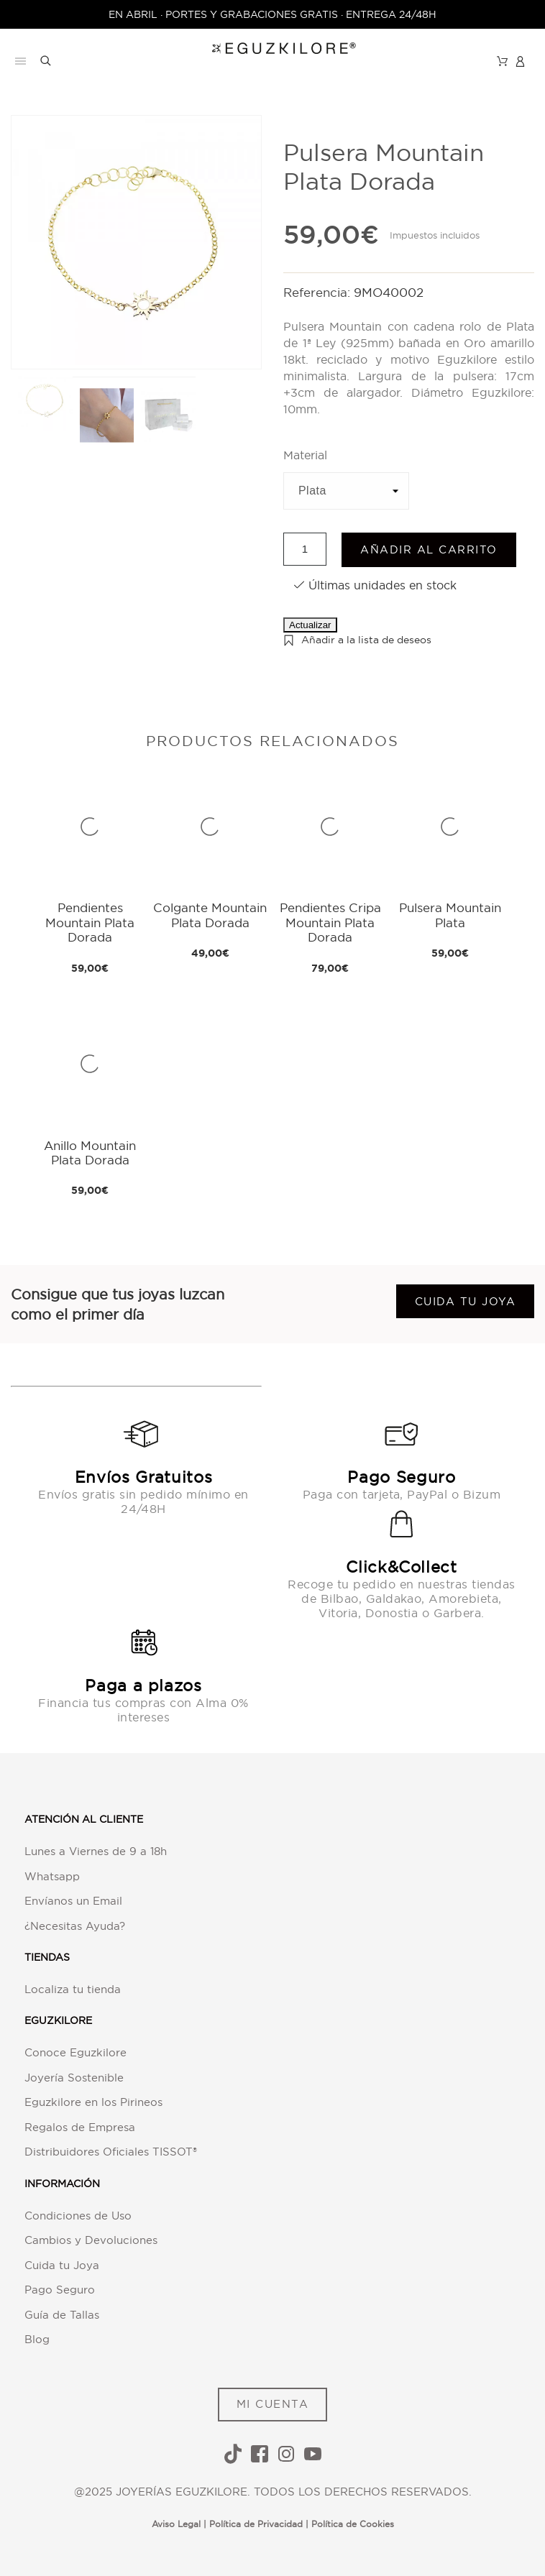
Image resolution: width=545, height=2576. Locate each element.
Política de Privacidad (256, 2523)
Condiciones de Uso (78, 2215)
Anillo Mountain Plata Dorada (90, 1152)
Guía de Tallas (61, 2315)
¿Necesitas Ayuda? (74, 1926)
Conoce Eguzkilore (75, 2052)
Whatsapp (52, 1876)
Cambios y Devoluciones (90, 2240)
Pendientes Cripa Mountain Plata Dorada (330, 922)
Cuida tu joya (465, 1301)
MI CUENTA (273, 2404)
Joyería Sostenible (74, 2077)
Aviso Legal (176, 2523)
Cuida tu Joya (61, 2265)
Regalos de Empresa (79, 2127)
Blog (37, 2339)
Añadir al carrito (429, 549)
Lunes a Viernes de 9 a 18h (95, 1851)
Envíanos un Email (73, 1901)
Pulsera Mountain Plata (450, 914)
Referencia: (318, 292)
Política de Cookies (352, 2523)
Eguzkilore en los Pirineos (93, 2102)
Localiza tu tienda (72, 1989)
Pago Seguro (59, 2289)
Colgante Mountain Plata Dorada (210, 914)
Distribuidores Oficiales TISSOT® (110, 2151)
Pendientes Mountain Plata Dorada (89, 922)
